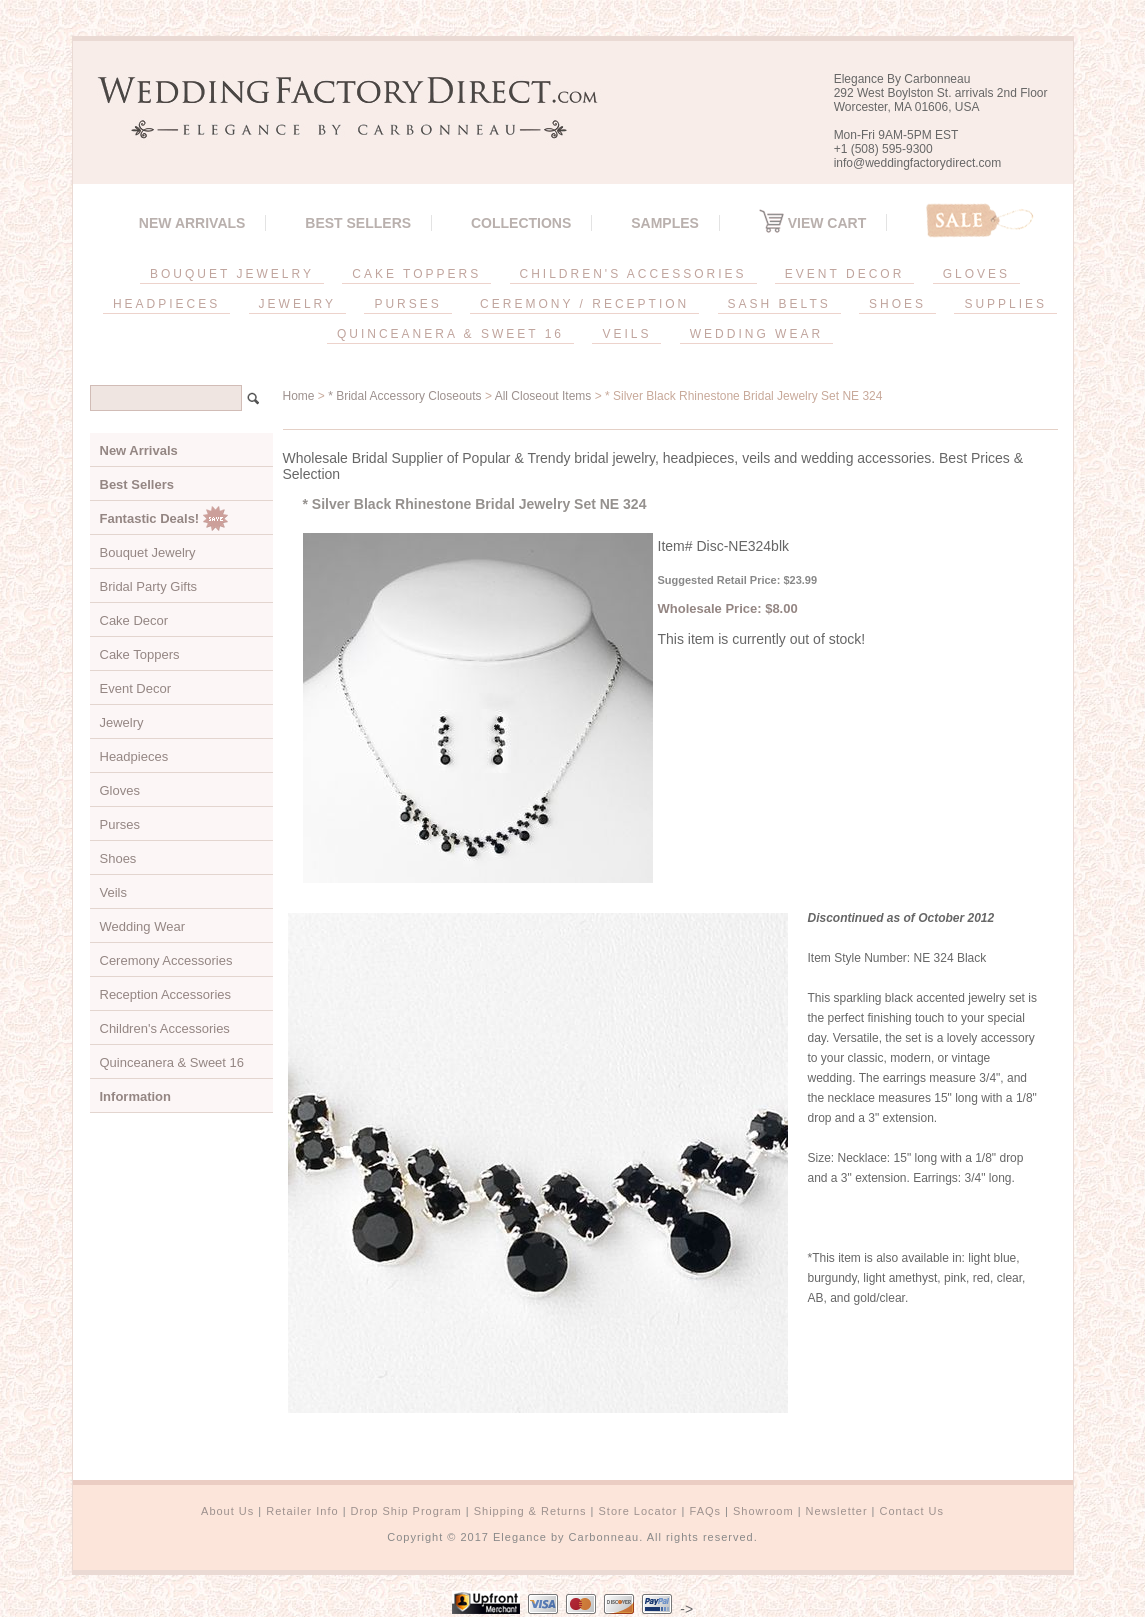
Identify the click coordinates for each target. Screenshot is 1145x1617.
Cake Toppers (140, 654)
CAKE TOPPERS (416, 274)
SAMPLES (665, 223)
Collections (521, 223)
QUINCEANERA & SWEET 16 (450, 334)
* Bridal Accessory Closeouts (404, 396)
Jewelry (122, 722)
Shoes (118, 858)
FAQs (706, 1511)
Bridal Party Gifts (149, 586)
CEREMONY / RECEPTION (584, 304)
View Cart (812, 223)
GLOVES (976, 274)
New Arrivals (192, 223)
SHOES (897, 304)
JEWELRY (297, 304)
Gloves (120, 790)
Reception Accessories (166, 994)
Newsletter (837, 1511)
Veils (113, 892)
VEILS (626, 334)
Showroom (763, 1511)
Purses (120, 824)
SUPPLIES (1005, 304)
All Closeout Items (543, 396)
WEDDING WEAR (756, 334)
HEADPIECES (166, 304)
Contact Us (912, 1511)
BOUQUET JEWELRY (232, 274)
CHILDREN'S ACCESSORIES (633, 274)
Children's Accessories (165, 1028)
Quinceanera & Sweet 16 (172, 1062)
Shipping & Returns (530, 1511)
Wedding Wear (143, 926)
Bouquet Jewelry (148, 552)
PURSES (407, 304)
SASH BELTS (779, 304)
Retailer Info (302, 1511)
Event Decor (136, 688)
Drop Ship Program (406, 1511)
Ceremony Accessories (166, 960)
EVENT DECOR (844, 274)
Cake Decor (134, 620)
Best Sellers (358, 223)
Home (299, 396)
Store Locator (637, 1511)
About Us (227, 1511)
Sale (980, 220)
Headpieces (134, 756)
